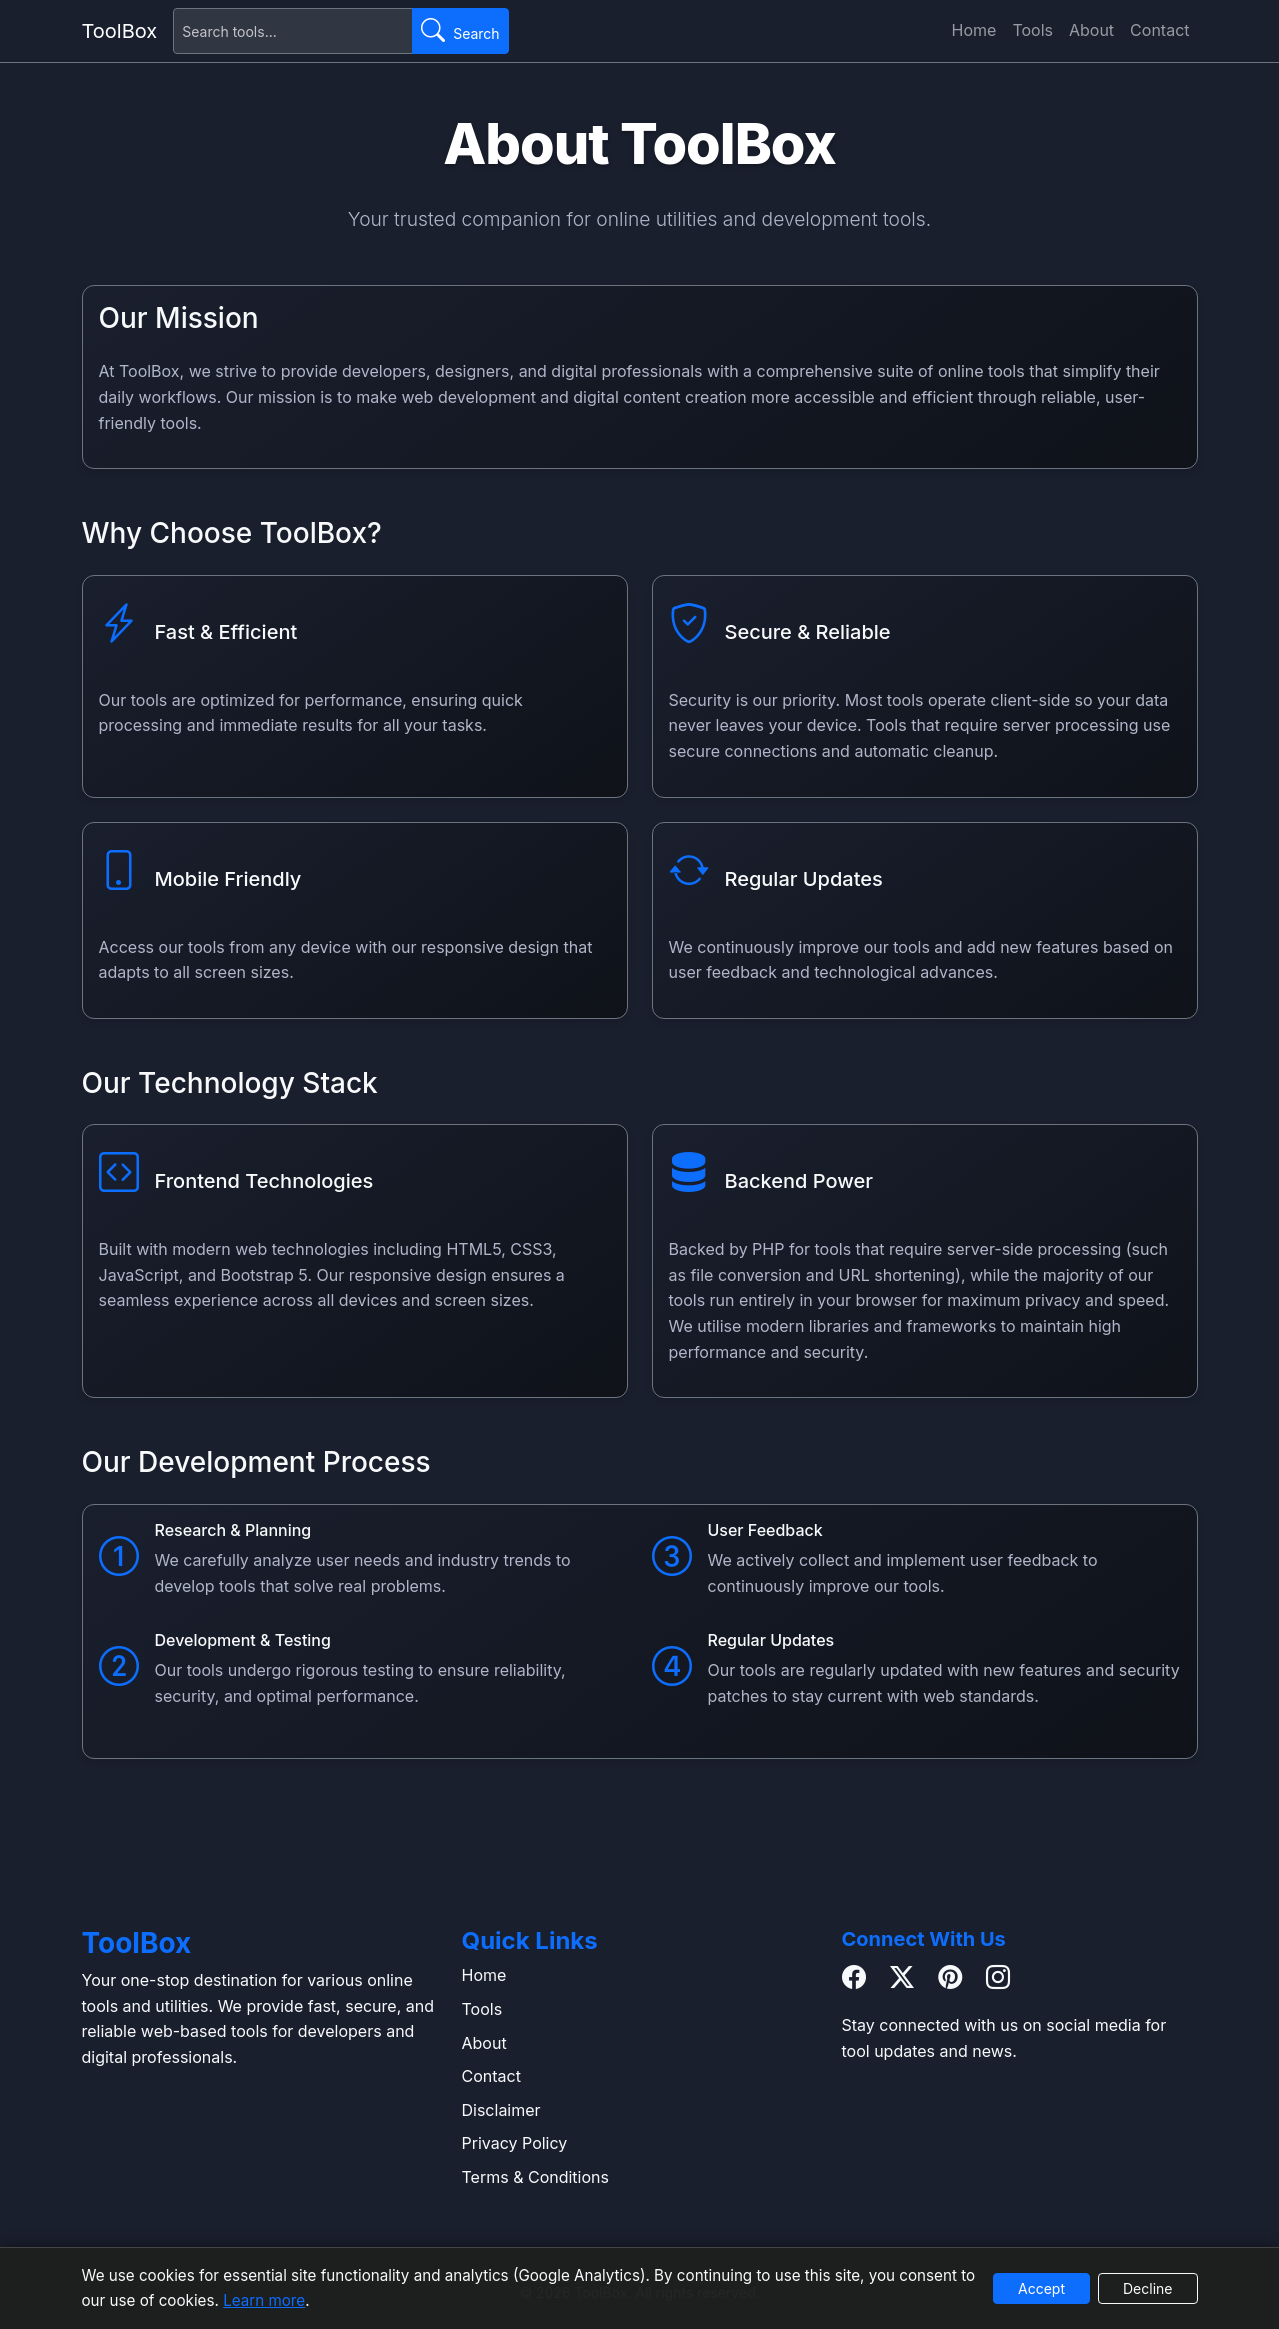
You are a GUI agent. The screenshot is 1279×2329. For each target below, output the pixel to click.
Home (974, 30)
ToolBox (120, 31)
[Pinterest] (950, 1978)
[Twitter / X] (902, 1978)
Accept (1041, 2288)
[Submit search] (460, 31)
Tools (1032, 30)
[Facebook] (854, 1978)
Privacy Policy (515, 2143)
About (1091, 30)
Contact (1159, 30)
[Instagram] (998, 1978)
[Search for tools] (293, 31)
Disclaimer (501, 2110)
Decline (1147, 2288)
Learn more (264, 2300)
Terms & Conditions (535, 2177)
